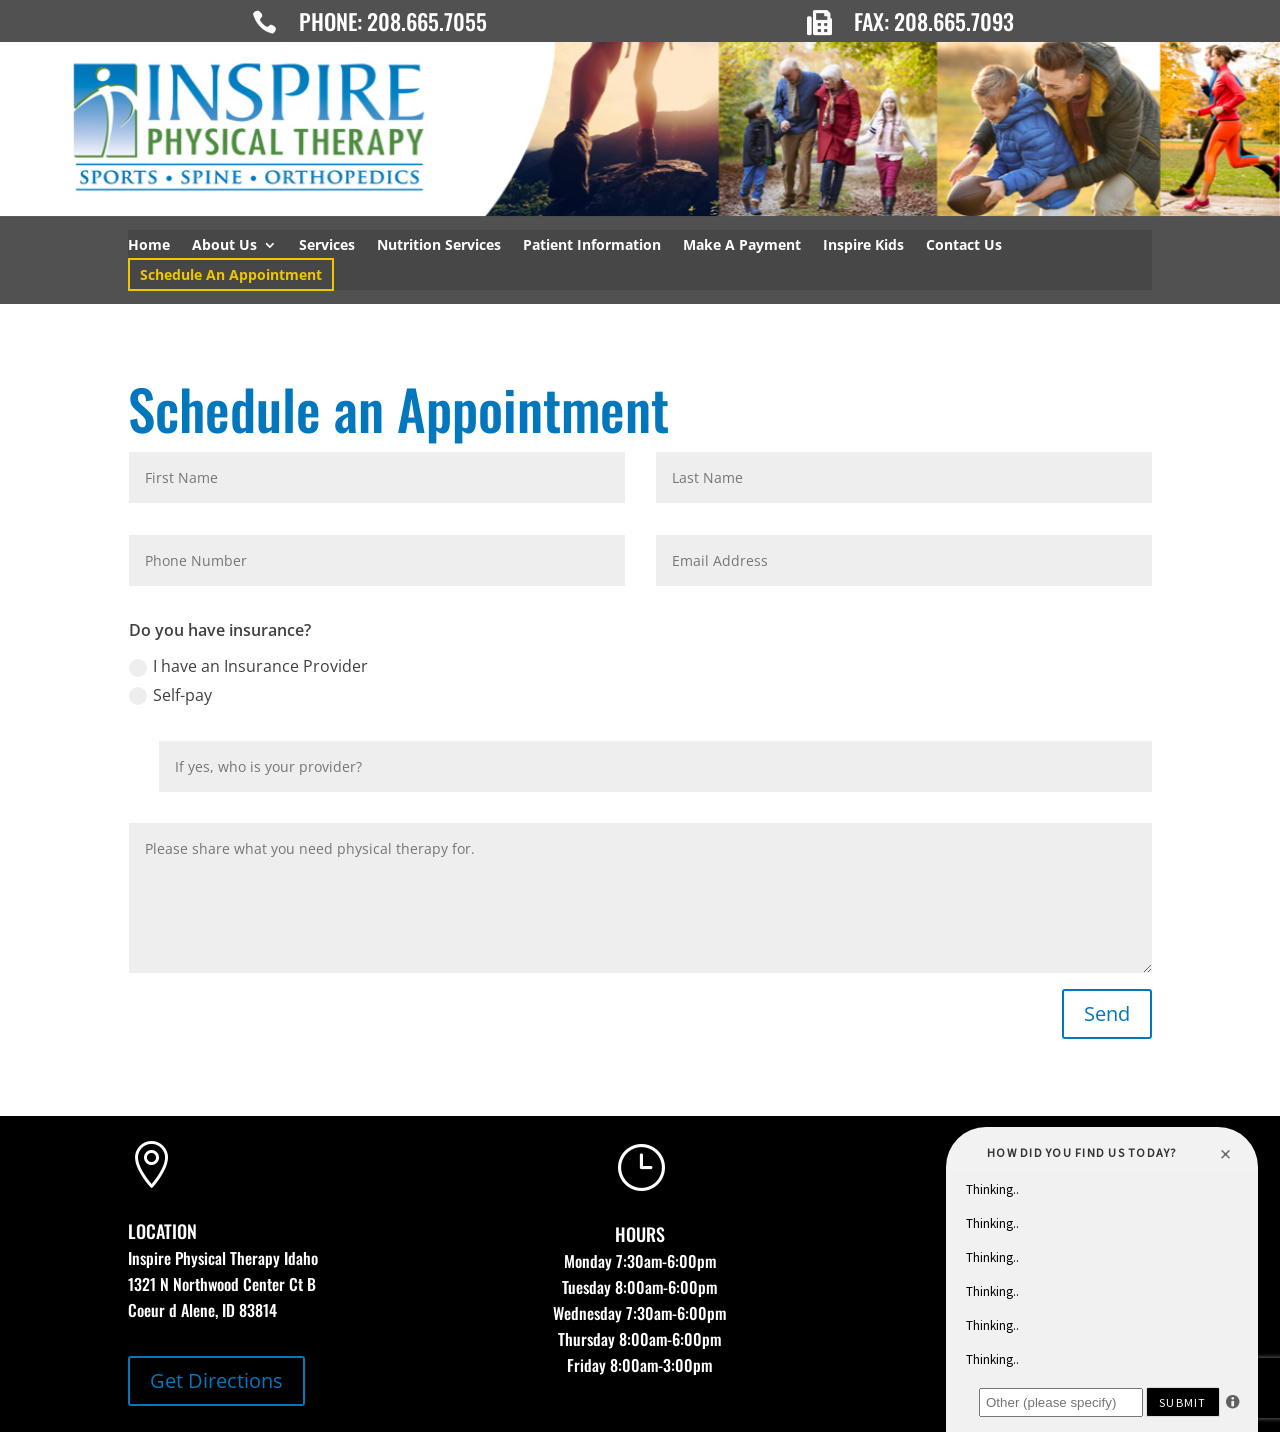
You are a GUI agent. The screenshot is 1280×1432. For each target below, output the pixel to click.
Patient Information (592, 246)
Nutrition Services (439, 246)
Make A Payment (742, 246)
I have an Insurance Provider (248, 666)
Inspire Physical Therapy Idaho (223, 1258)
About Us (224, 246)
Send (1107, 1013)
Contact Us (964, 246)
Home (149, 246)
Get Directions (216, 1380)
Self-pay (170, 695)
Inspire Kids (863, 246)
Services (327, 246)
